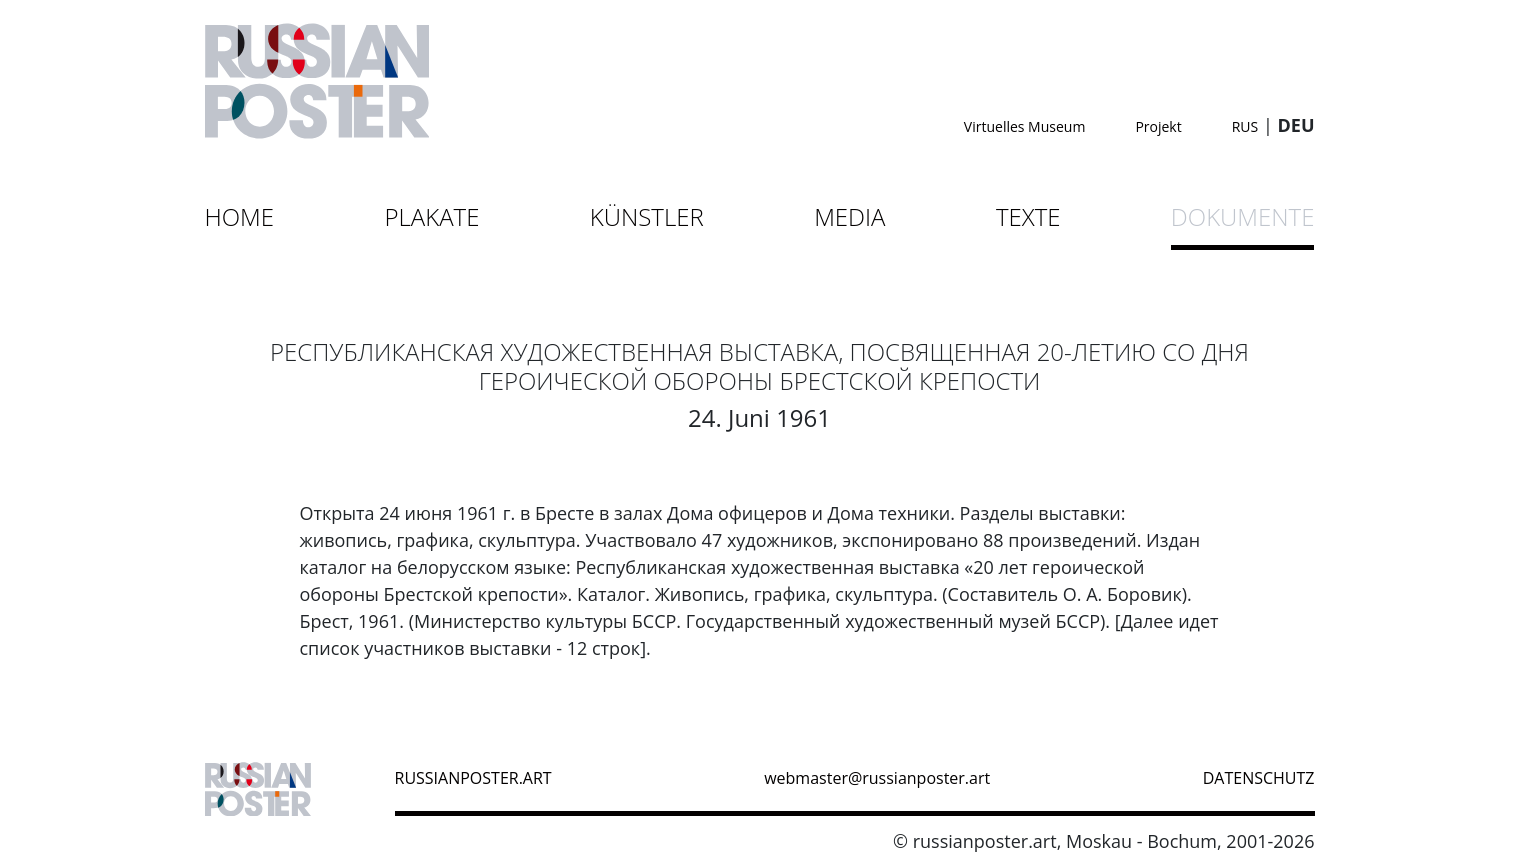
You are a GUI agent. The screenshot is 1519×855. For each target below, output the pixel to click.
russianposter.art (473, 778)
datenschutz (1259, 778)
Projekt (1158, 126)
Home (240, 216)
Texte (1028, 216)
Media (849, 216)
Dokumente (1243, 216)
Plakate (431, 216)
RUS (1245, 126)
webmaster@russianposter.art (877, 778)
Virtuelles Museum (1025, 126)
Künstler (647, 216)
